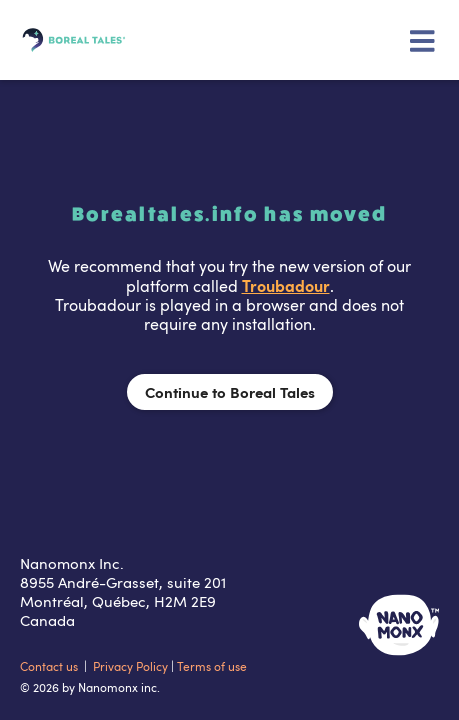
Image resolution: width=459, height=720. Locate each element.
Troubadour (286, 285)
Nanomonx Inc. (72, 563)
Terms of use (212, 666)
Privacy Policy (132, 666)
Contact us (50, 666)
